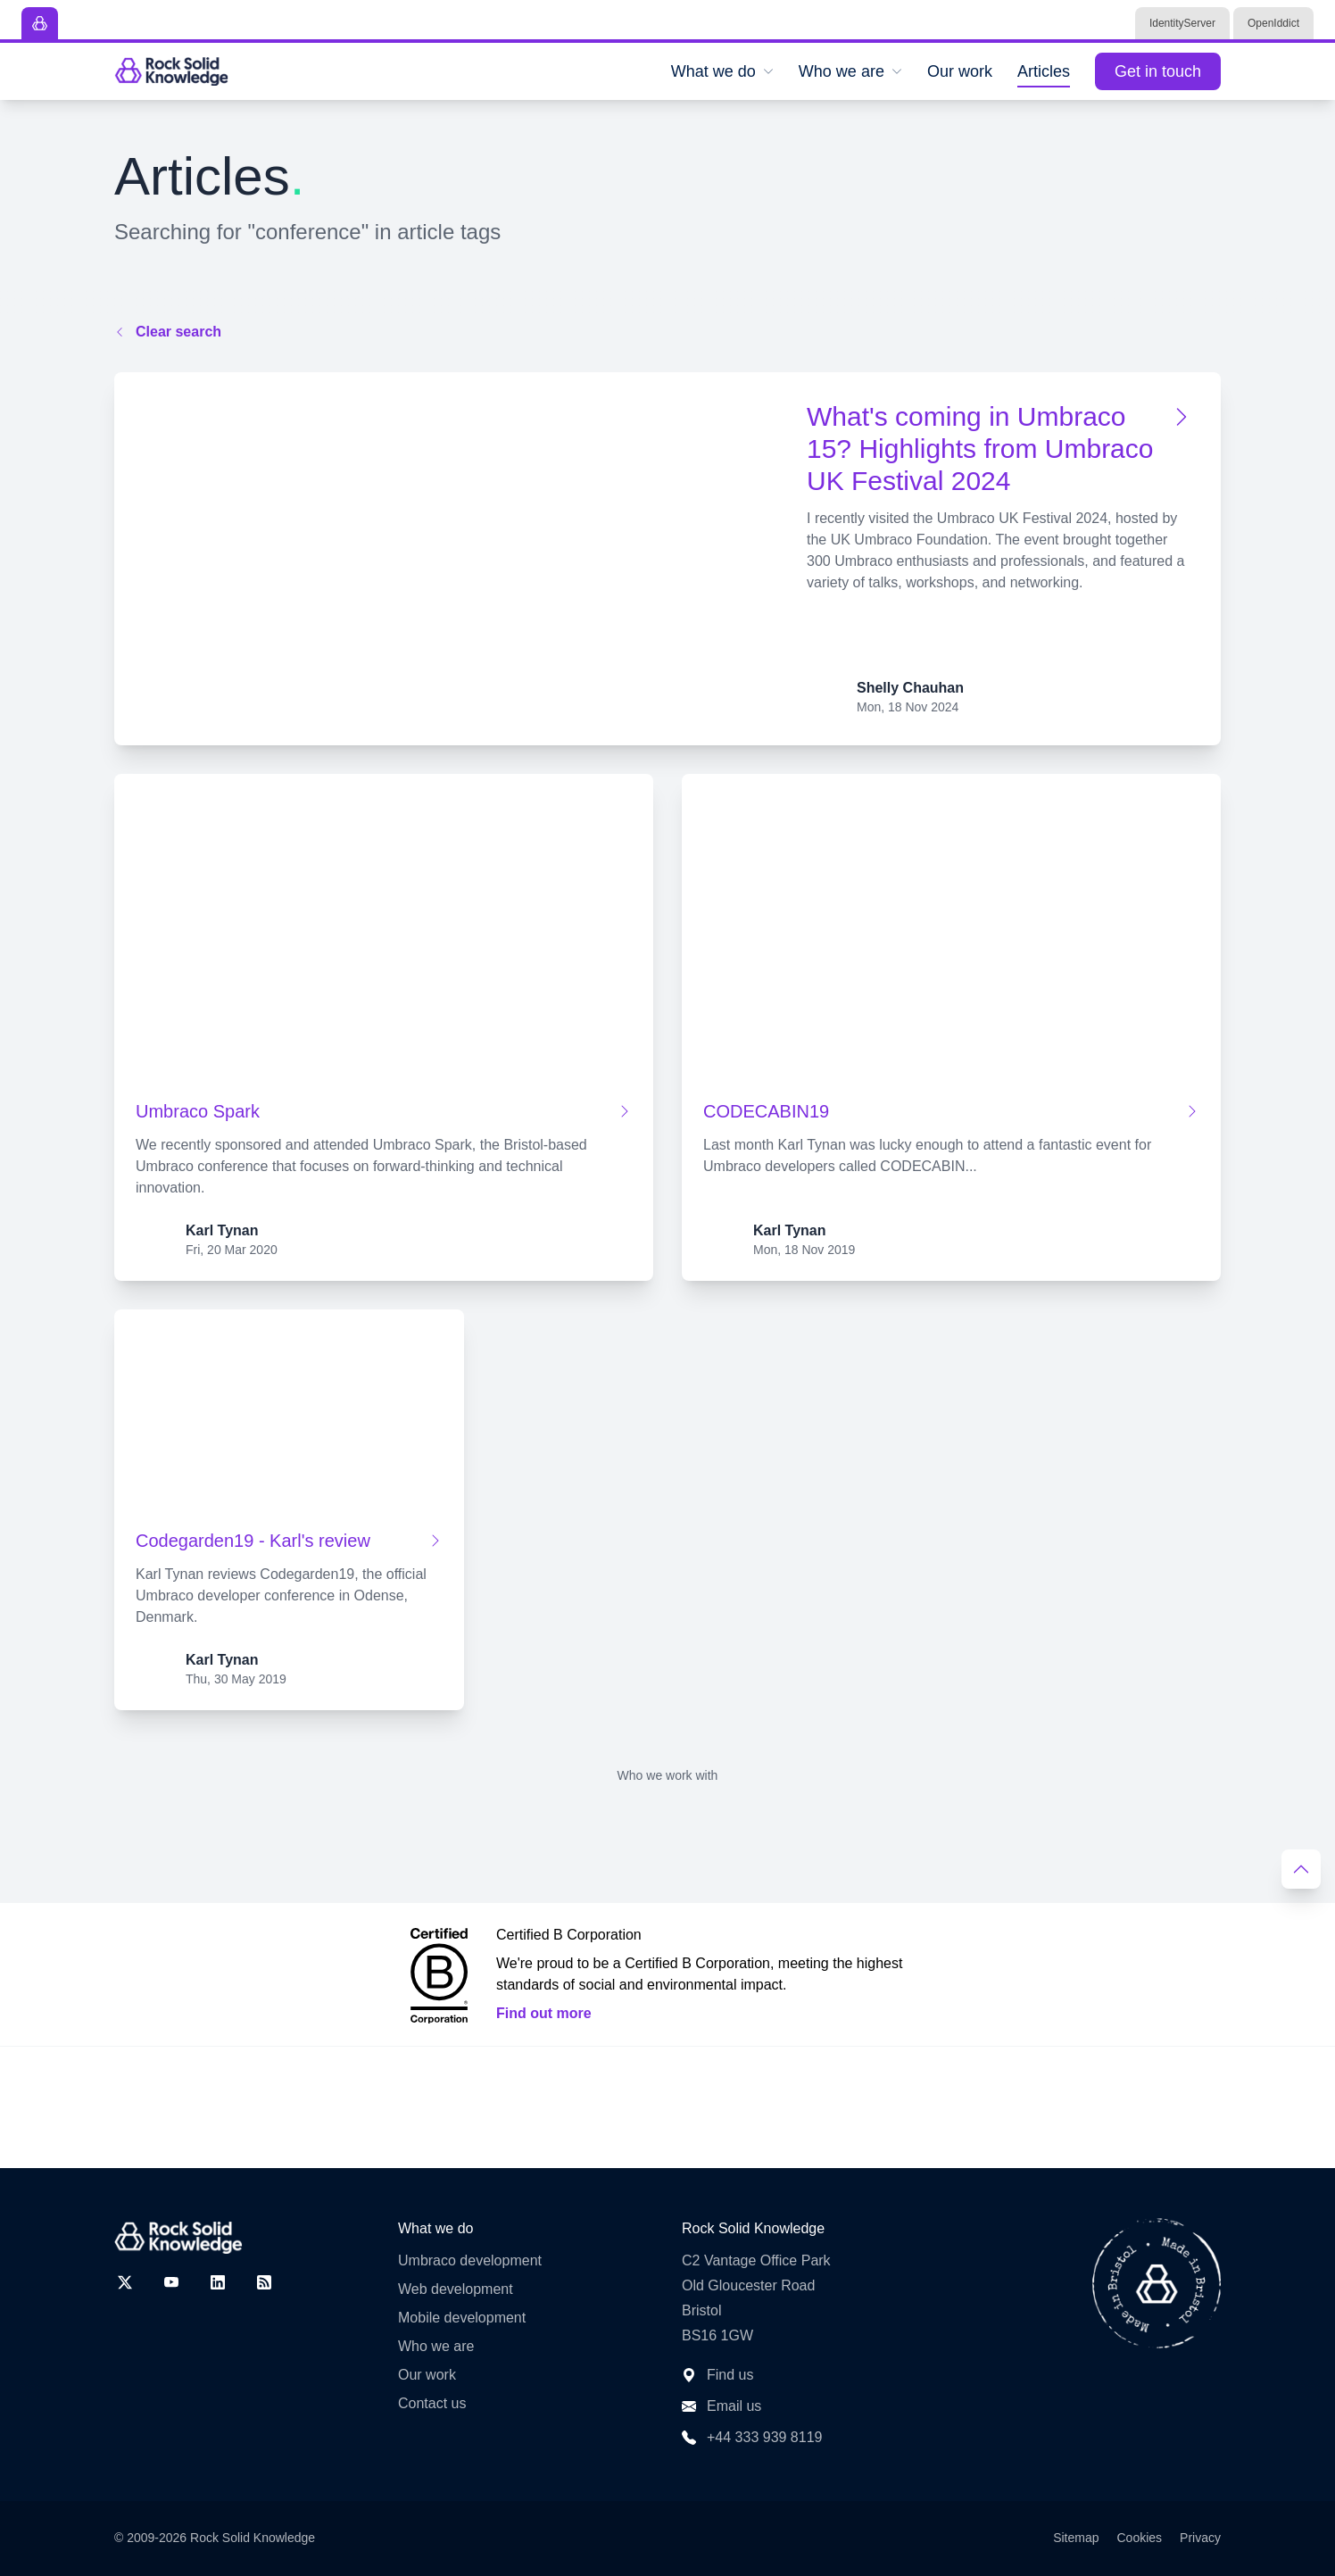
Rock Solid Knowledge (252, 2537)
